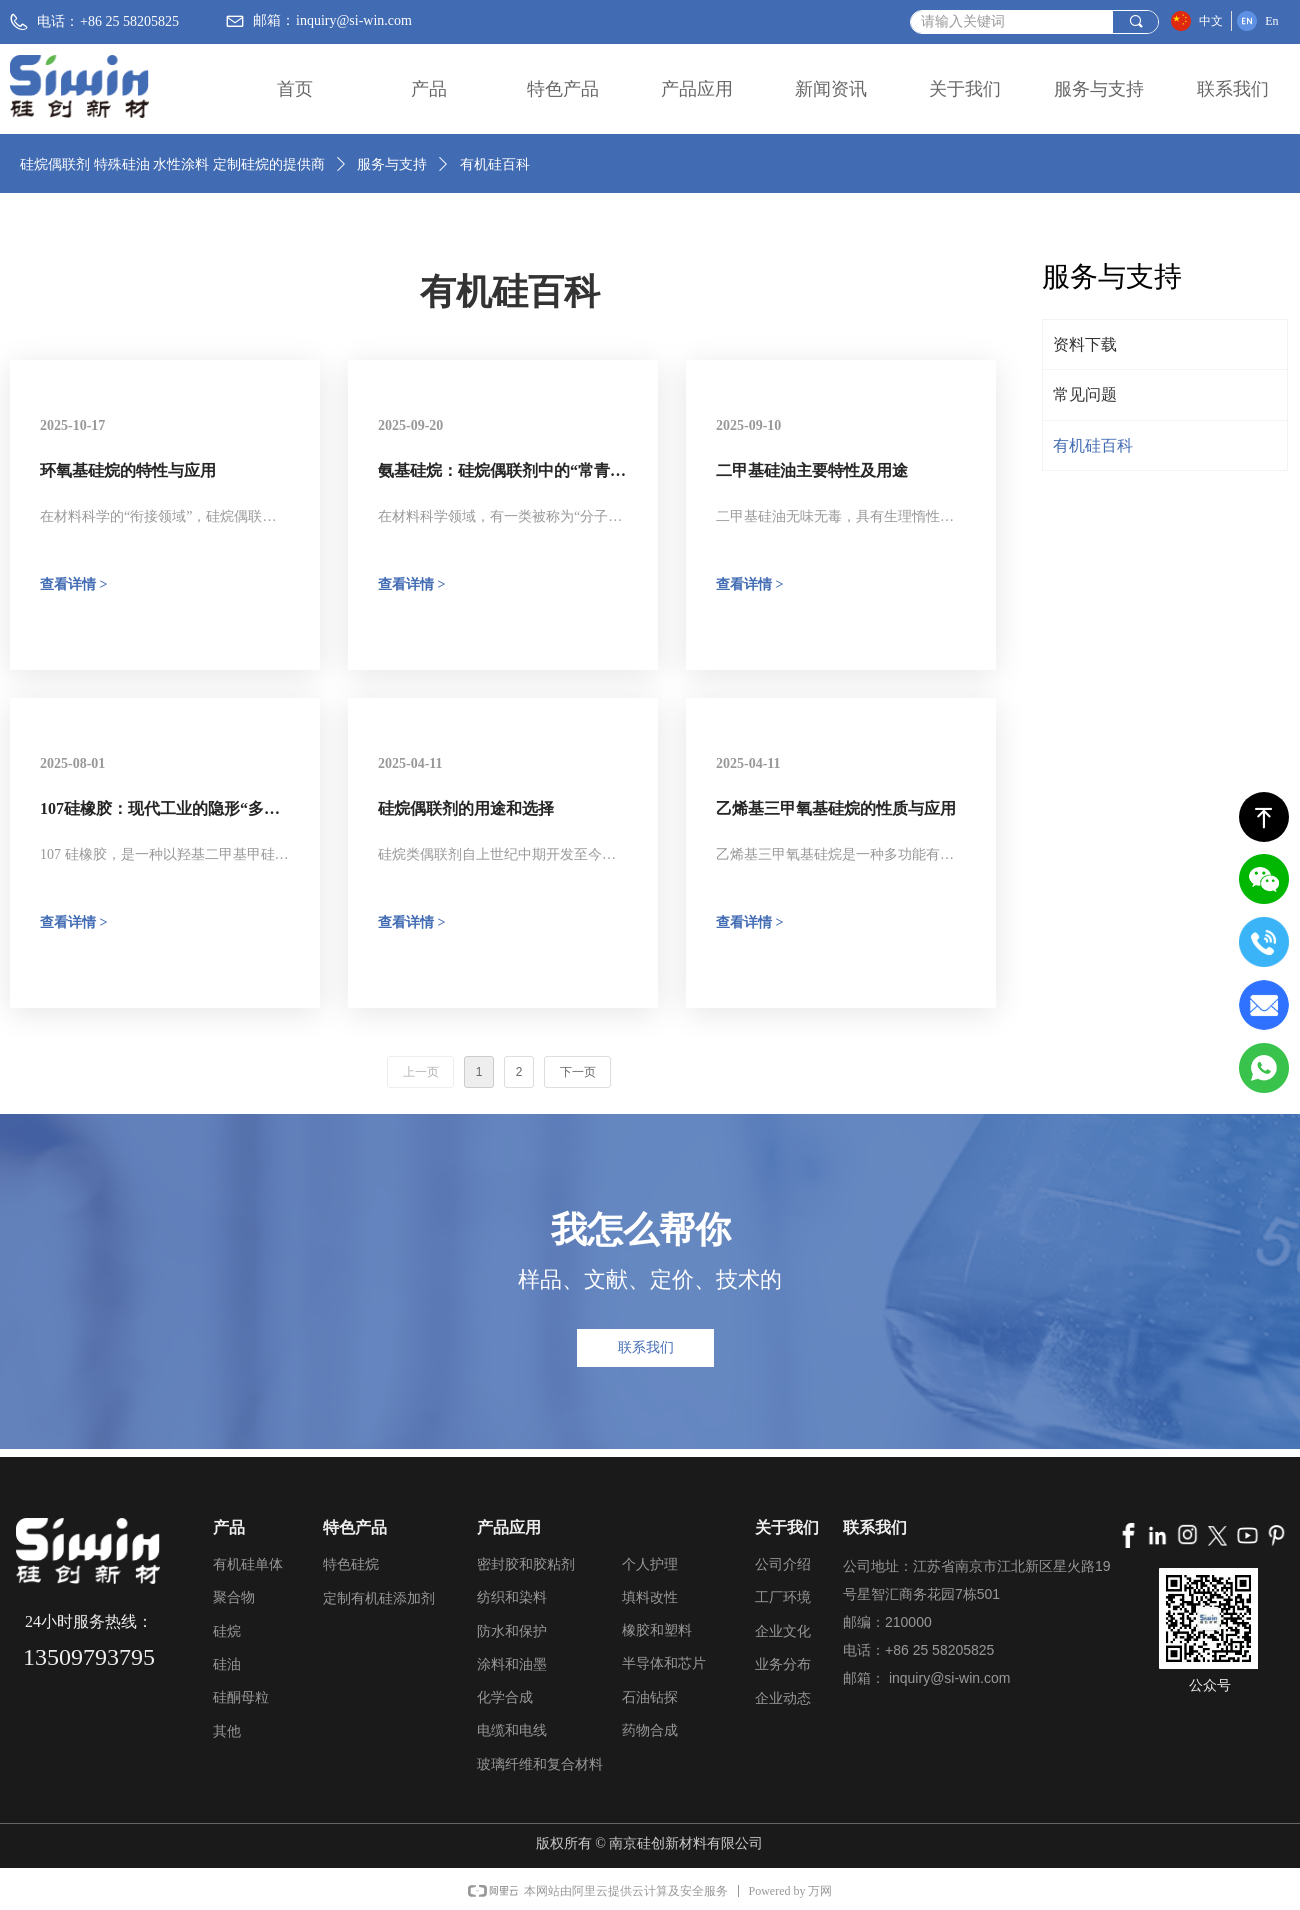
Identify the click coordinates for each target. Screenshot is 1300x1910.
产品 (429, 89)
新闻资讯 (831, 89)
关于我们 (965, 89)
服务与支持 (1099, 89)
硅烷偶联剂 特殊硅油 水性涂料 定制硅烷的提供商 (172, 164)
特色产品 (563, 89)
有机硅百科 (495, 164)
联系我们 (1233, 89)
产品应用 (697, 89)
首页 (295, 89)
